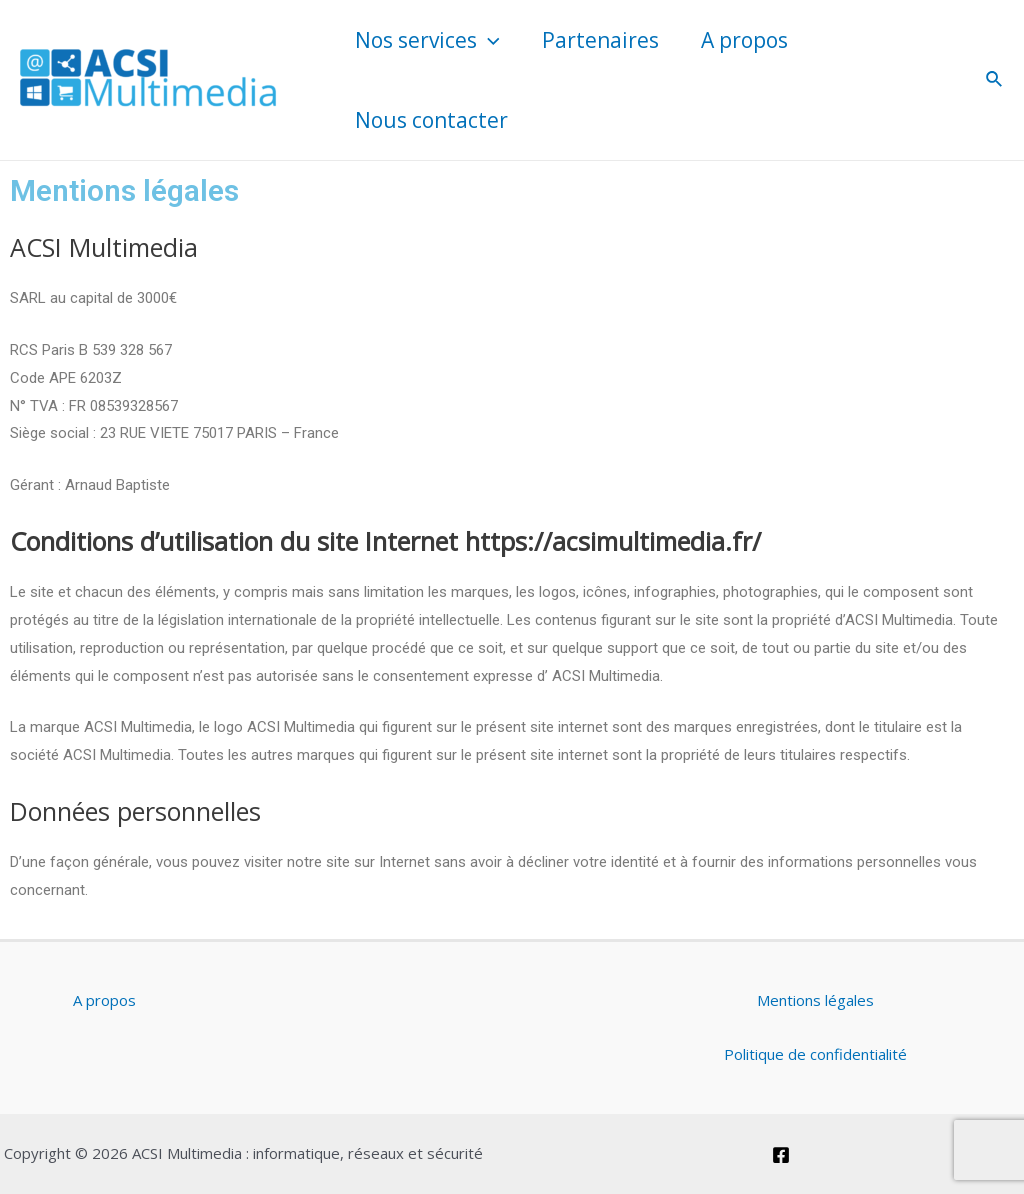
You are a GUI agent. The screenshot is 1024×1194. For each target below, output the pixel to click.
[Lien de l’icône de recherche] (995, 80)
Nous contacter (431, 120)
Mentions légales (815, 1000)
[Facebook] (781, 1155)
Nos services (427, 40)
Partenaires (600, 40)
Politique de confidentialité (815, 1054)
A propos (744, 40)
